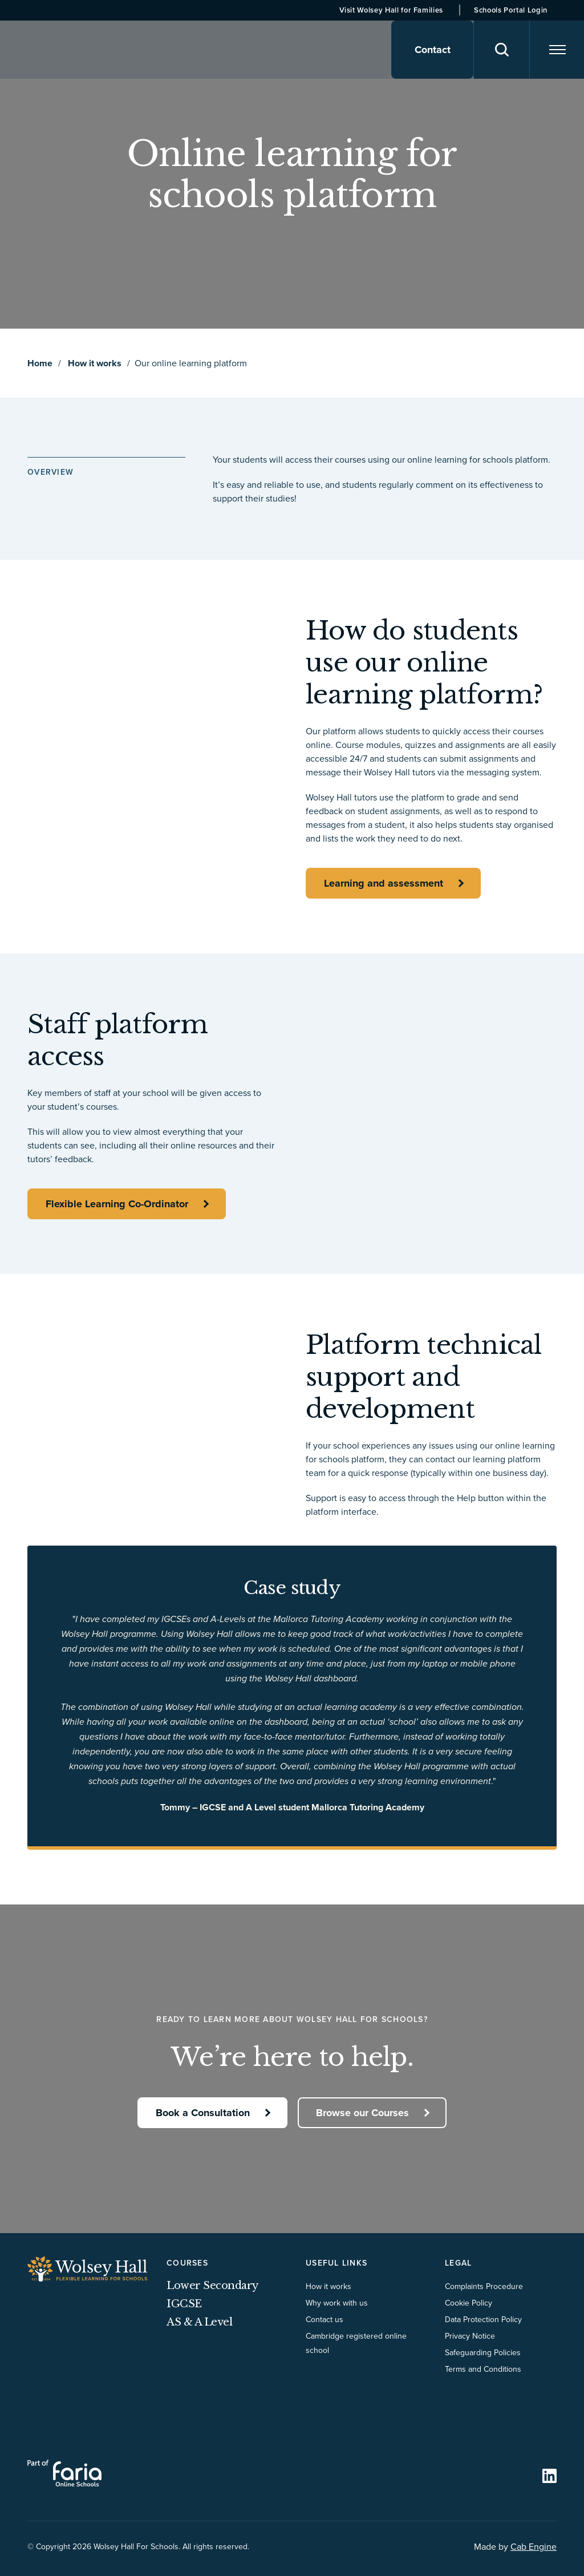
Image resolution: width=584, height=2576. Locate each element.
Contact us (324, 2319)
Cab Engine (533, 2546)
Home (39, 363)
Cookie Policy (468, 2302)
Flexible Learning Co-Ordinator (117, 1203)
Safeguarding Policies (483, 2352)
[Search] (499, 50)
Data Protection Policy (483, 2319)
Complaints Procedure (484, 2286)
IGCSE (184, 2304)
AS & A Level (199, 2322)
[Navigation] (556, 50)
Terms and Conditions (483, 2369)
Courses (187, 2262)
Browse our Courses (363, 2112)
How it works (94, 363)
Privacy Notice (470, 2336)
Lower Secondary (212, 2285)
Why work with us (337, 2302)
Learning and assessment (383, 883)
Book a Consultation (202, 2112)
